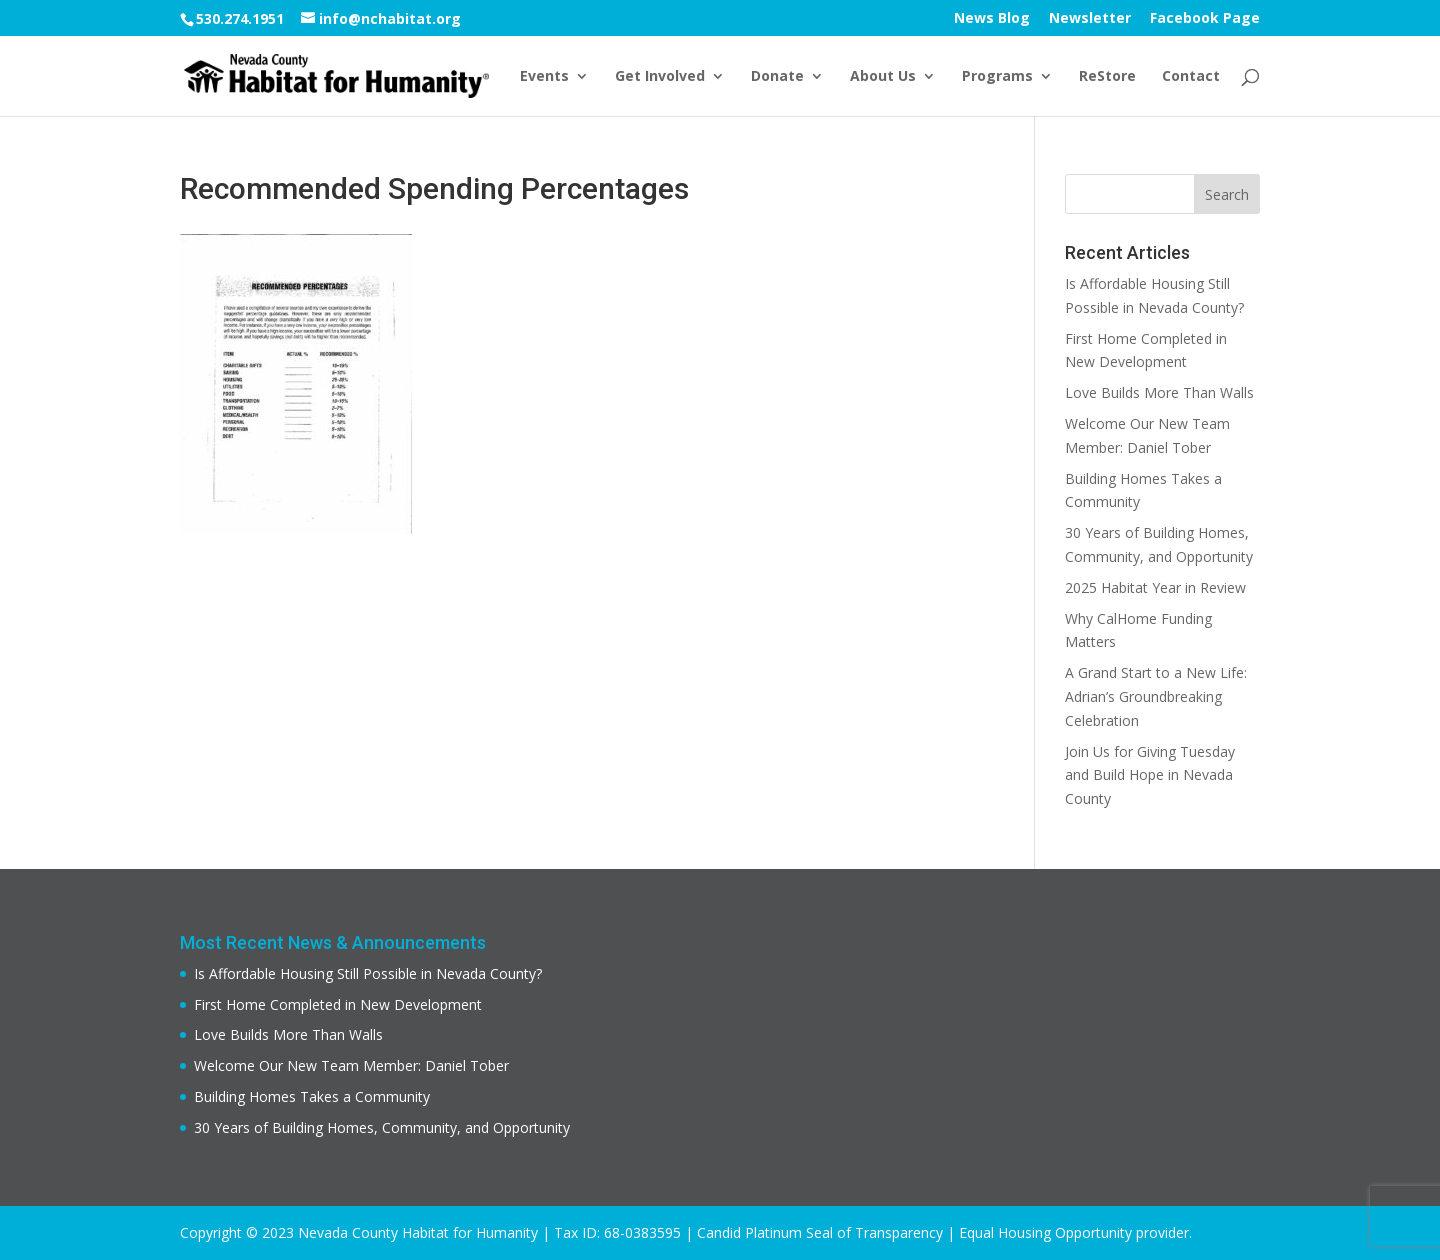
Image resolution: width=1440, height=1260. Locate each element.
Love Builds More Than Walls (1159, 392)
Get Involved (660, 77)
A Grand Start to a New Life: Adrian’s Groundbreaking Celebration (1156, 696)
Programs (997, 77)
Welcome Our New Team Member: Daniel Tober (351, 1065)
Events (544, 77)
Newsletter (1090, 19)
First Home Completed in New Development (338, 1004)
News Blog (992, 19)
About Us (883, 77)
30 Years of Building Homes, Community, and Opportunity (382, 1127)
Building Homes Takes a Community (312, 1096)
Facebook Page (1205, 19)
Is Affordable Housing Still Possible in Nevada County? (368, 973)
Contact (1191, 77)
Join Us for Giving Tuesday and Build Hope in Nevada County (1150, 775)
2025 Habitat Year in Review (1155, 587)
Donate (777, 77)
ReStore (1107, 77)
